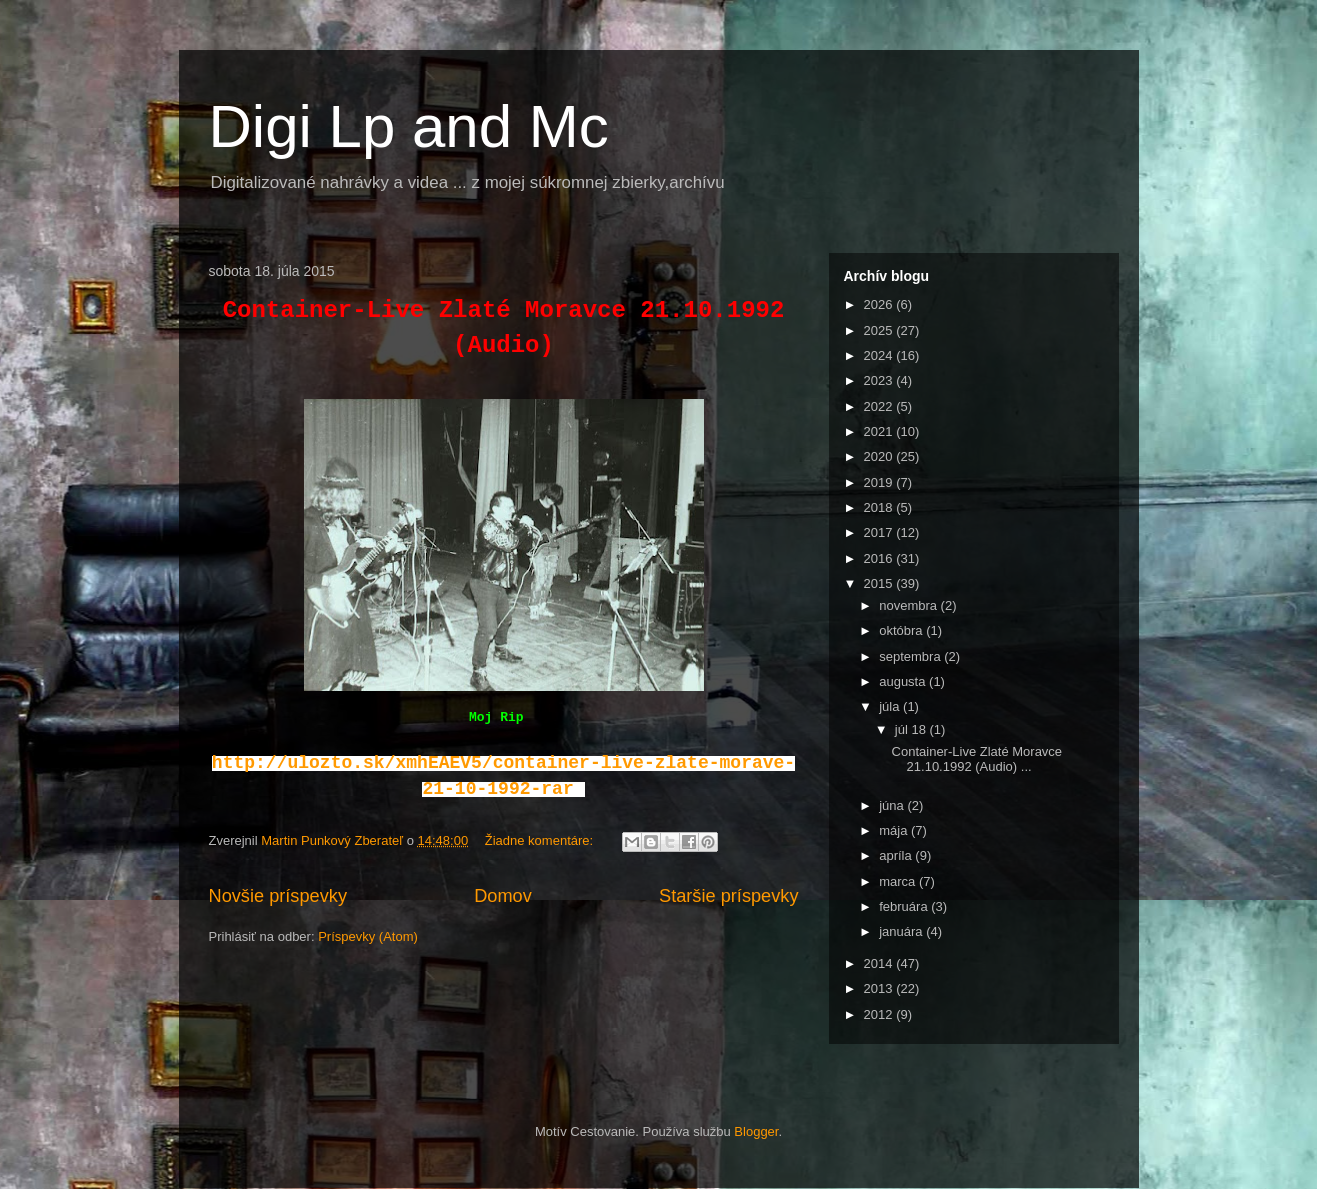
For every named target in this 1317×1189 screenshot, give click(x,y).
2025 (880, 330)
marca (899, 881)
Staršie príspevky (729, 896)
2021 (880, 431)
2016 (880, 558)
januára (902, 931)
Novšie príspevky (278, 896)
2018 (880, 507)
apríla (897, 855)
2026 (880, 304)
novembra (909, 605)
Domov (503, 896)
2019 (880, 482)
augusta (904, 681)
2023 (880, 380)
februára (905, 906)
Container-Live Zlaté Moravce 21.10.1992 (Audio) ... (977, 759)
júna (893, 805)
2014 (880, 963)
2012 (880, 1014)
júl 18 (912, 729)
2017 (880, 532)
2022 (880, 406)
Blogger (756, 1131)
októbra (902, 630)
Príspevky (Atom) (368, 936)
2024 (880, 355)
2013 (880, 988)
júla (891, 706)
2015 (880, 583)
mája (895, 830)
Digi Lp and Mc (409, 126)
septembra (911, 656)
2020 (880, 456)
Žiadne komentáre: (541, 840)
